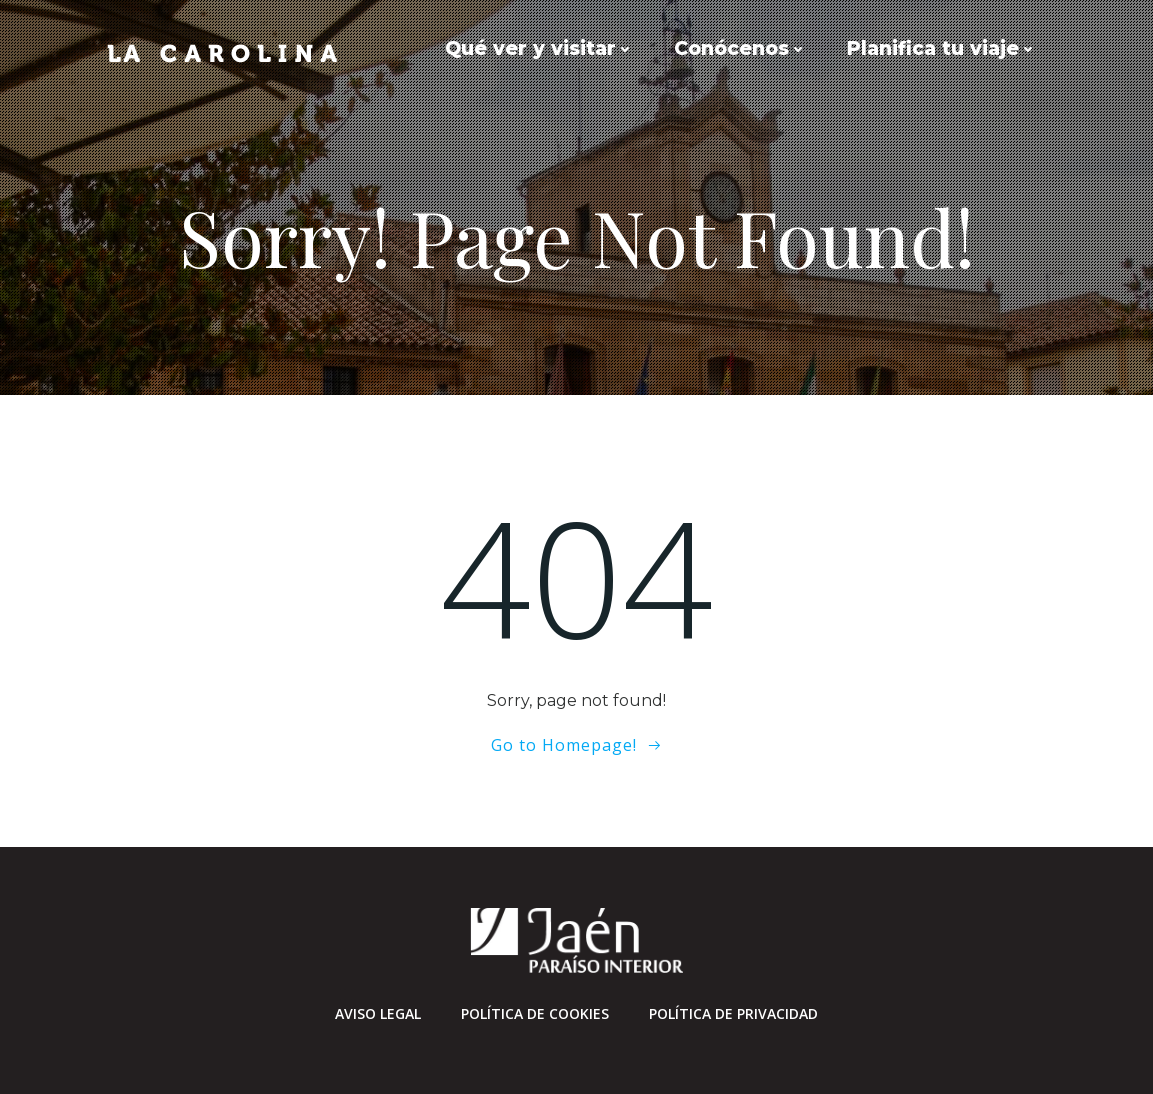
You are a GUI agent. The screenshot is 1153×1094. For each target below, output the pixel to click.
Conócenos (740, 48)
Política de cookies (535, 1013)
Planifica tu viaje (942, 48)
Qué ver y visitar (539, 48)
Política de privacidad (733, 1013)
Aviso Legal (378, 1013)
